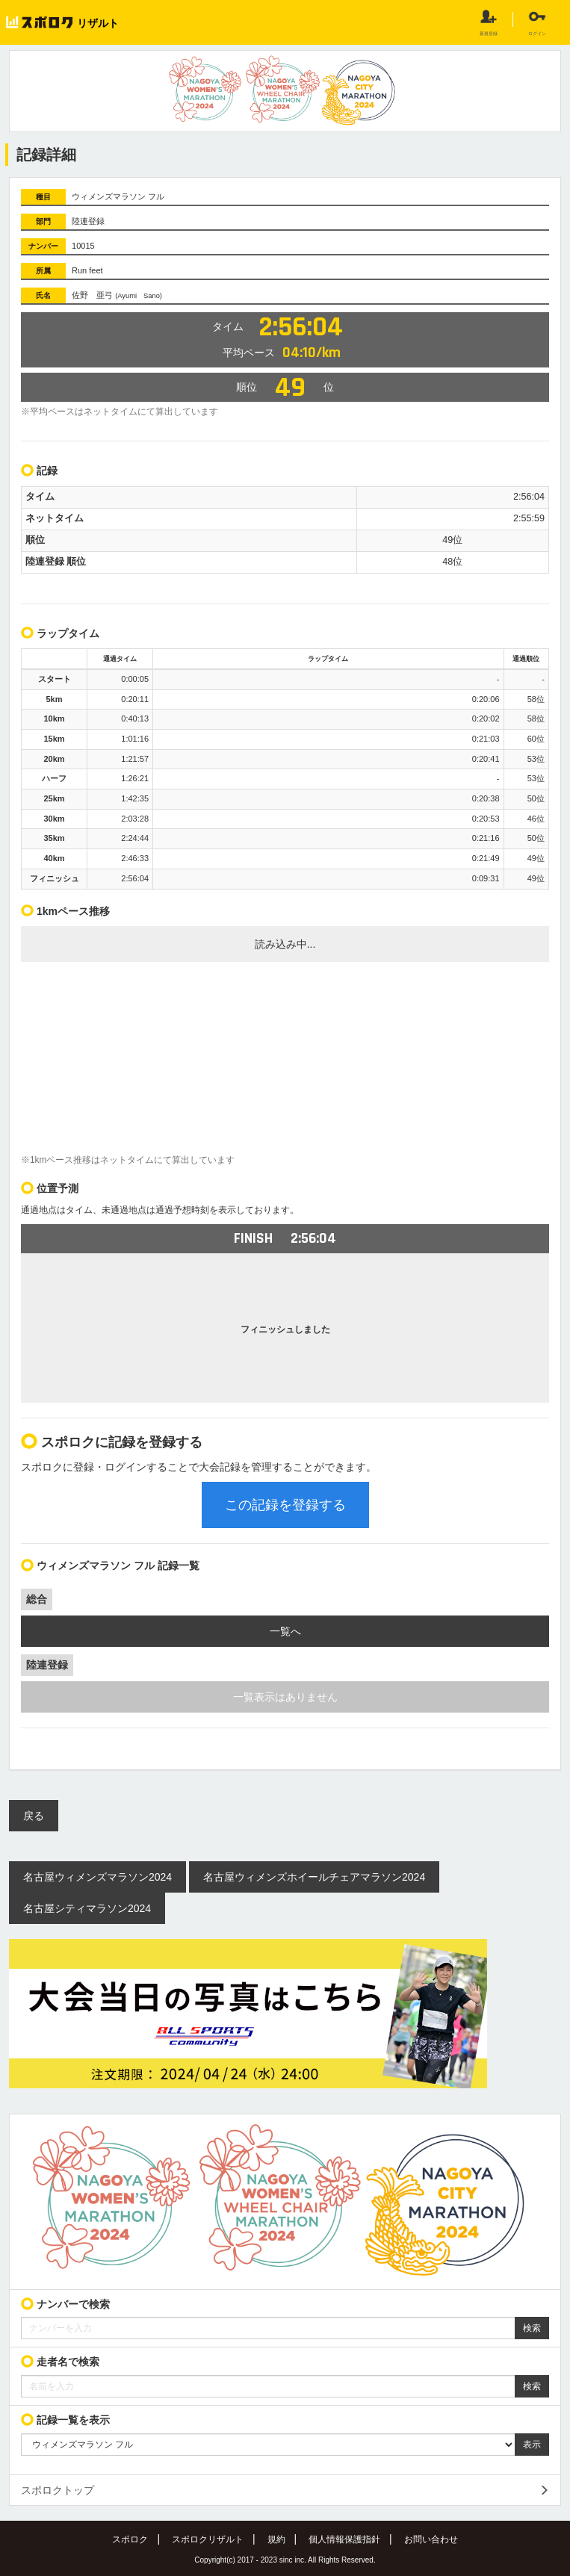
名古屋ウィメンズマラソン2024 (97, 1877)
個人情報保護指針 (344, 2539)
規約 (276, 2539)
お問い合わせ (431, 2539)
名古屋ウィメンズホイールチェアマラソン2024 (314, 1877)
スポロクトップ (57, 2490)
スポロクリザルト (208, 2539)
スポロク (130, 2539)
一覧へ (285, 1631)
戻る (33, 1816)
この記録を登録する (285, 1505)
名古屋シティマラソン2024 (87, 1908)
